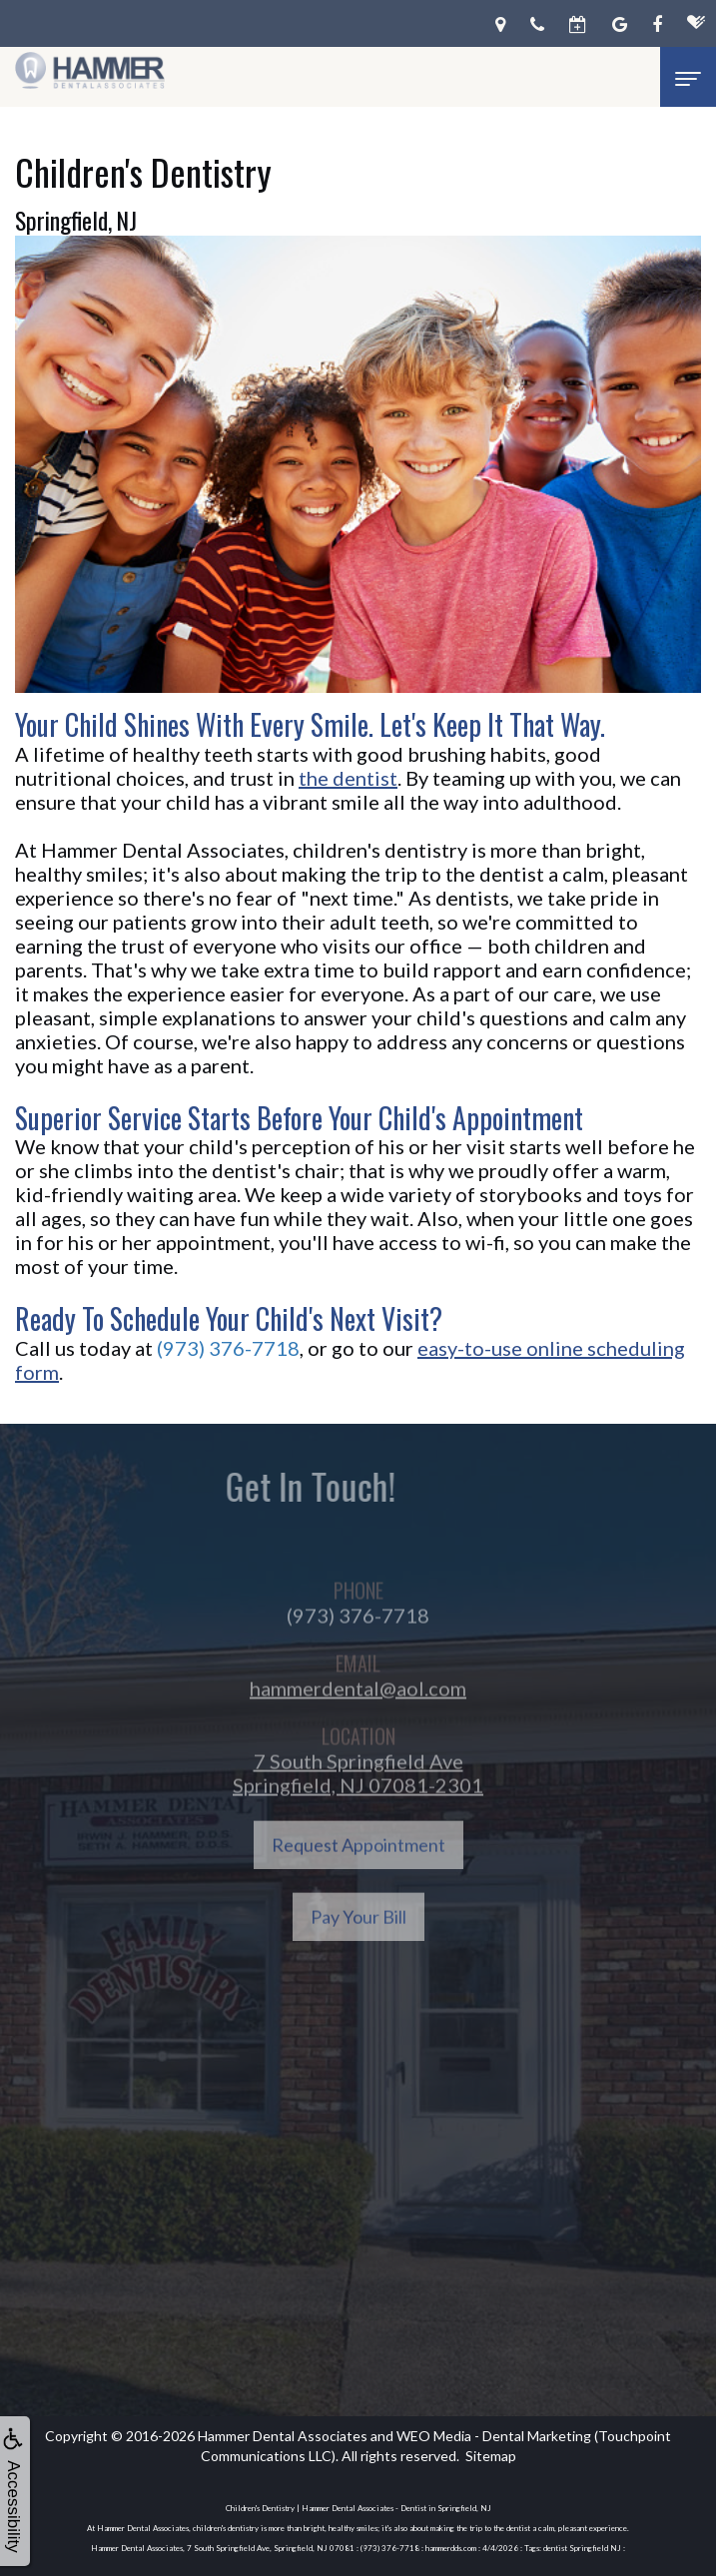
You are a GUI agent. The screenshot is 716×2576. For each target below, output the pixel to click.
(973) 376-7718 (228, 1348)
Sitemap (490, 2455)
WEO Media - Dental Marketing (493, 2435)
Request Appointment (358, 1875)
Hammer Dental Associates (282, 2435)
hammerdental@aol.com (358, 1718)
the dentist (348, 778)
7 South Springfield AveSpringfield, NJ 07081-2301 (358, 1803)
